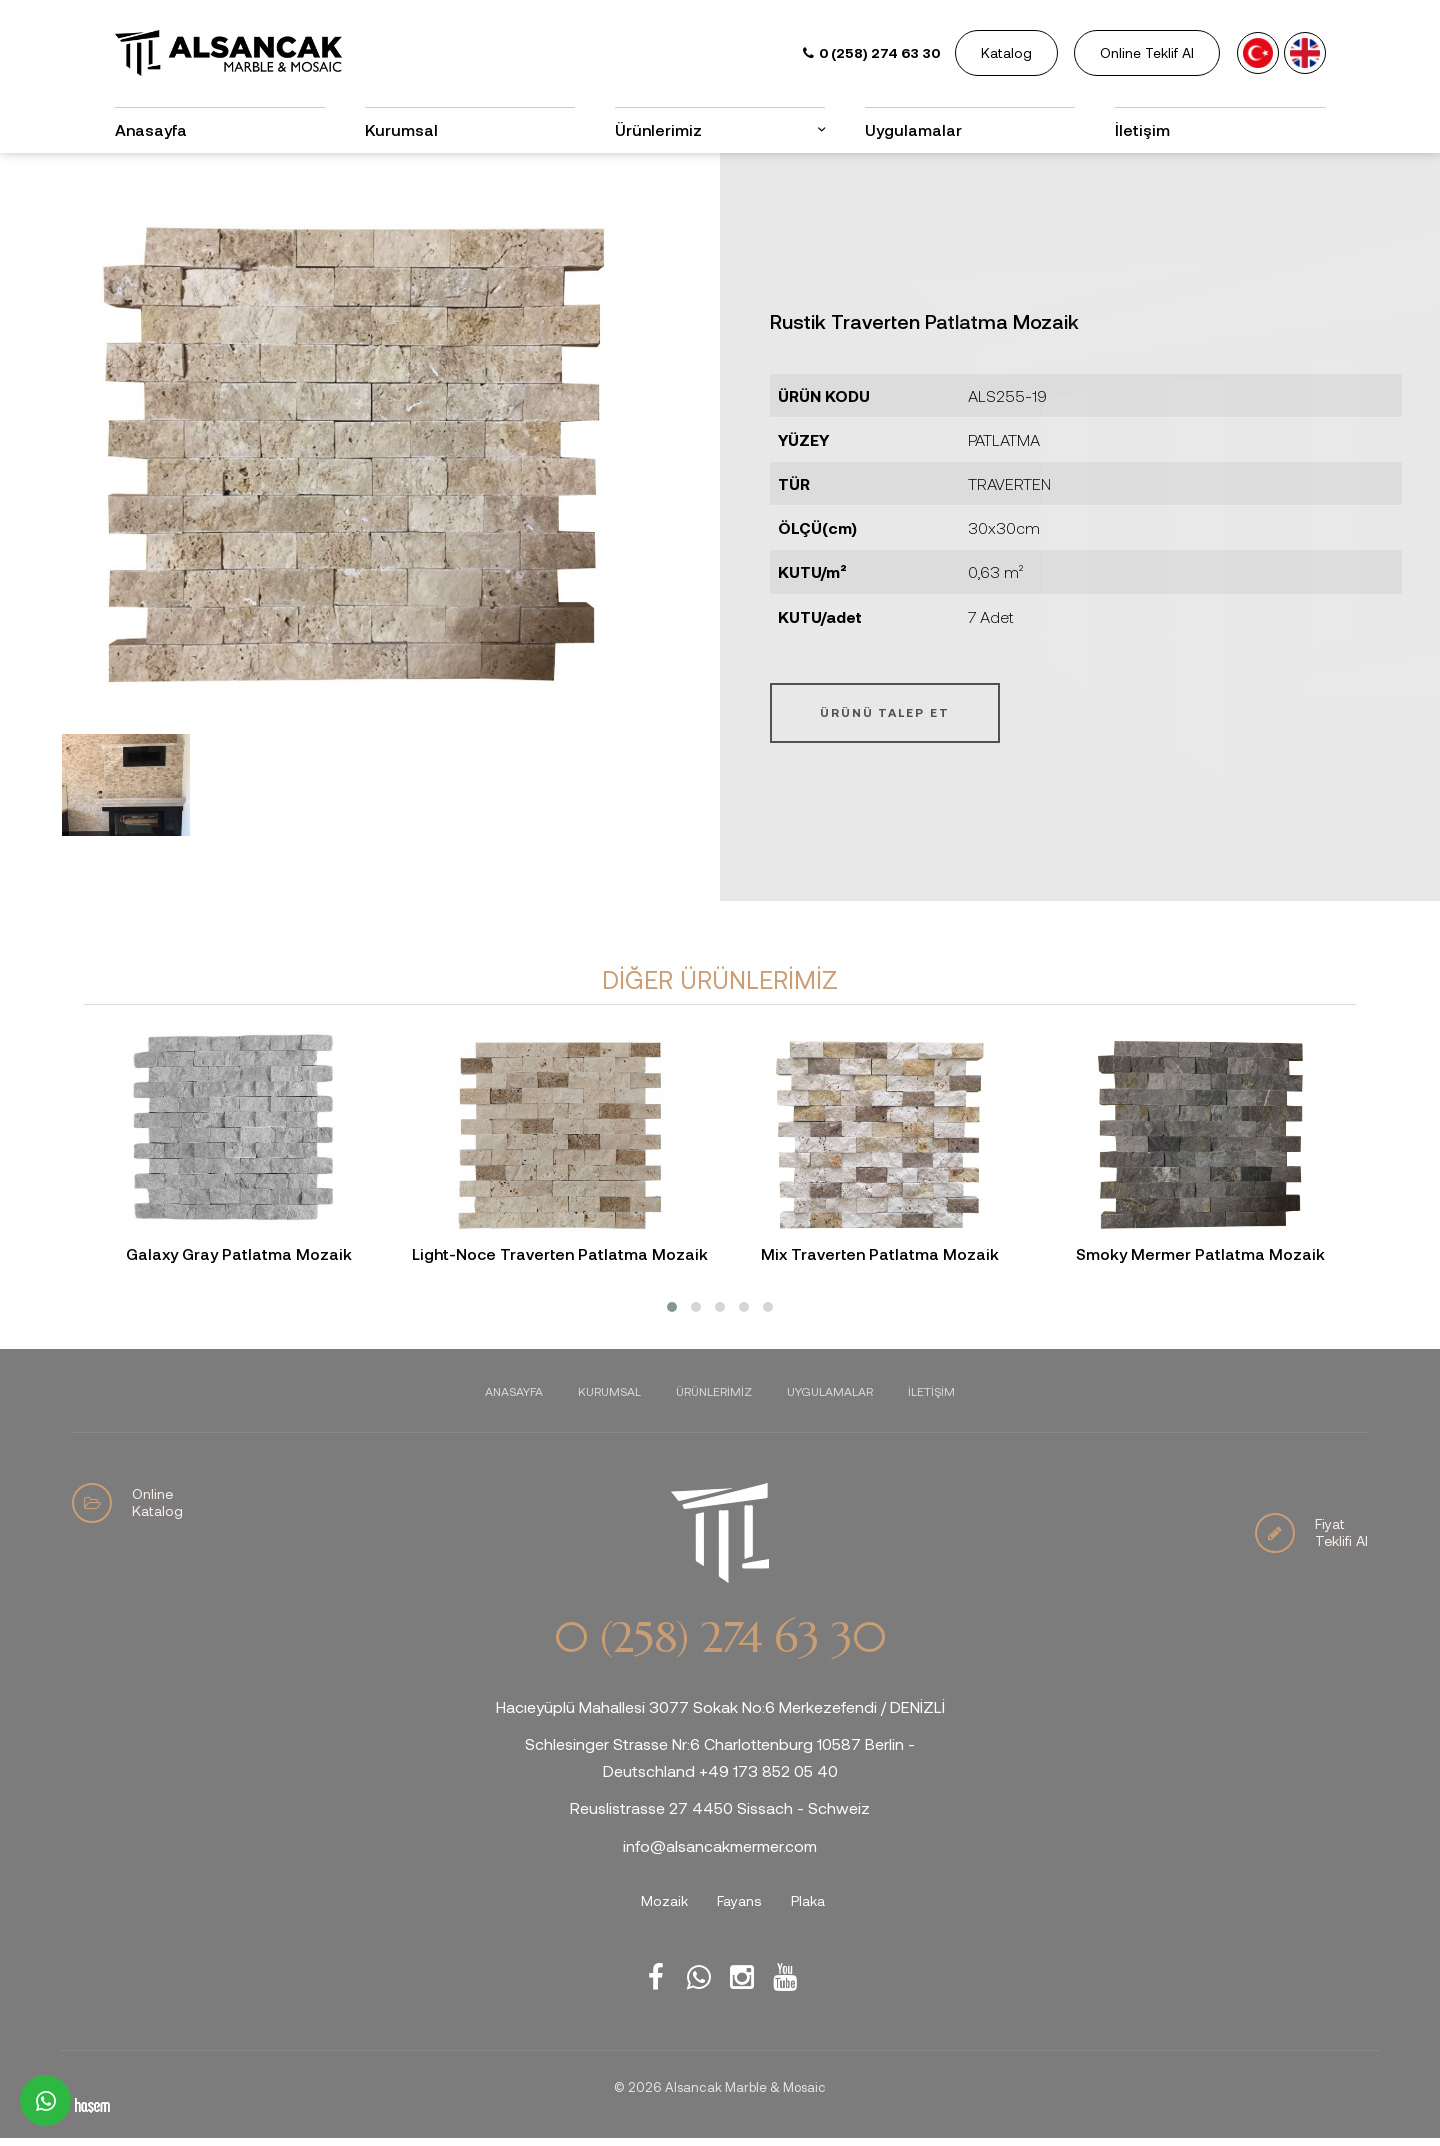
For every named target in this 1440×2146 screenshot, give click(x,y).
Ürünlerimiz (658, 129)
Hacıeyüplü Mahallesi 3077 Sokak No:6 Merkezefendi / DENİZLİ (720, 1706)
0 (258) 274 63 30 (720, 1638)
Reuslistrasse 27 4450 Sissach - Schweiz (720, 1807)
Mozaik (664, 1900)
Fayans (739, 1900)
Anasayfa (151, 129)
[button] (672, 1307)
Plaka (808, 1900)
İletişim (1142, 129)
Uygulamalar (913, 129)
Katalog (1006, 52)
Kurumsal (401, 129)
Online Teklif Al (1147, 52)
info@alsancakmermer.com (720, 1845)
